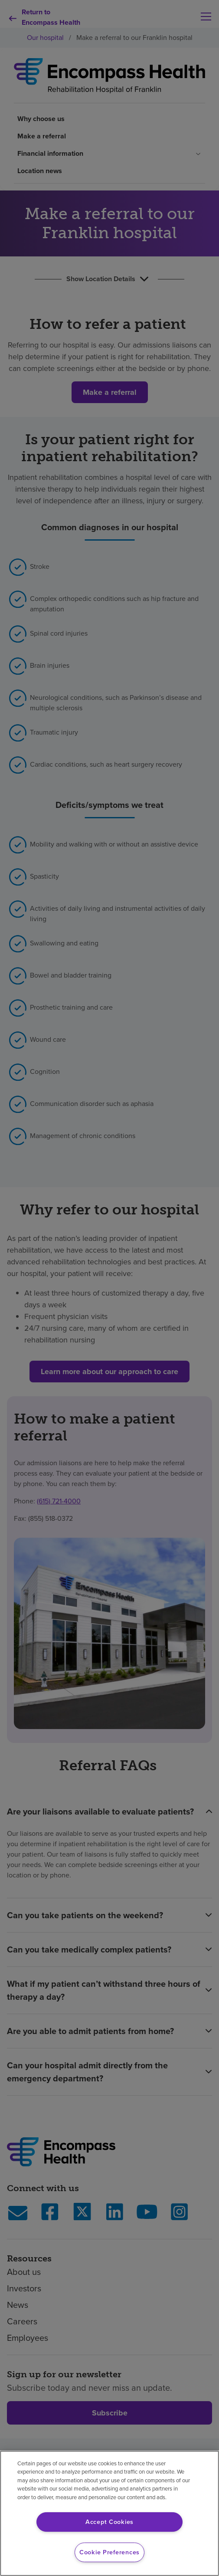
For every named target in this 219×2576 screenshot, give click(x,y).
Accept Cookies (109, 2522)
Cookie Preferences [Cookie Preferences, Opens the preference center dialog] (109, 2552)
